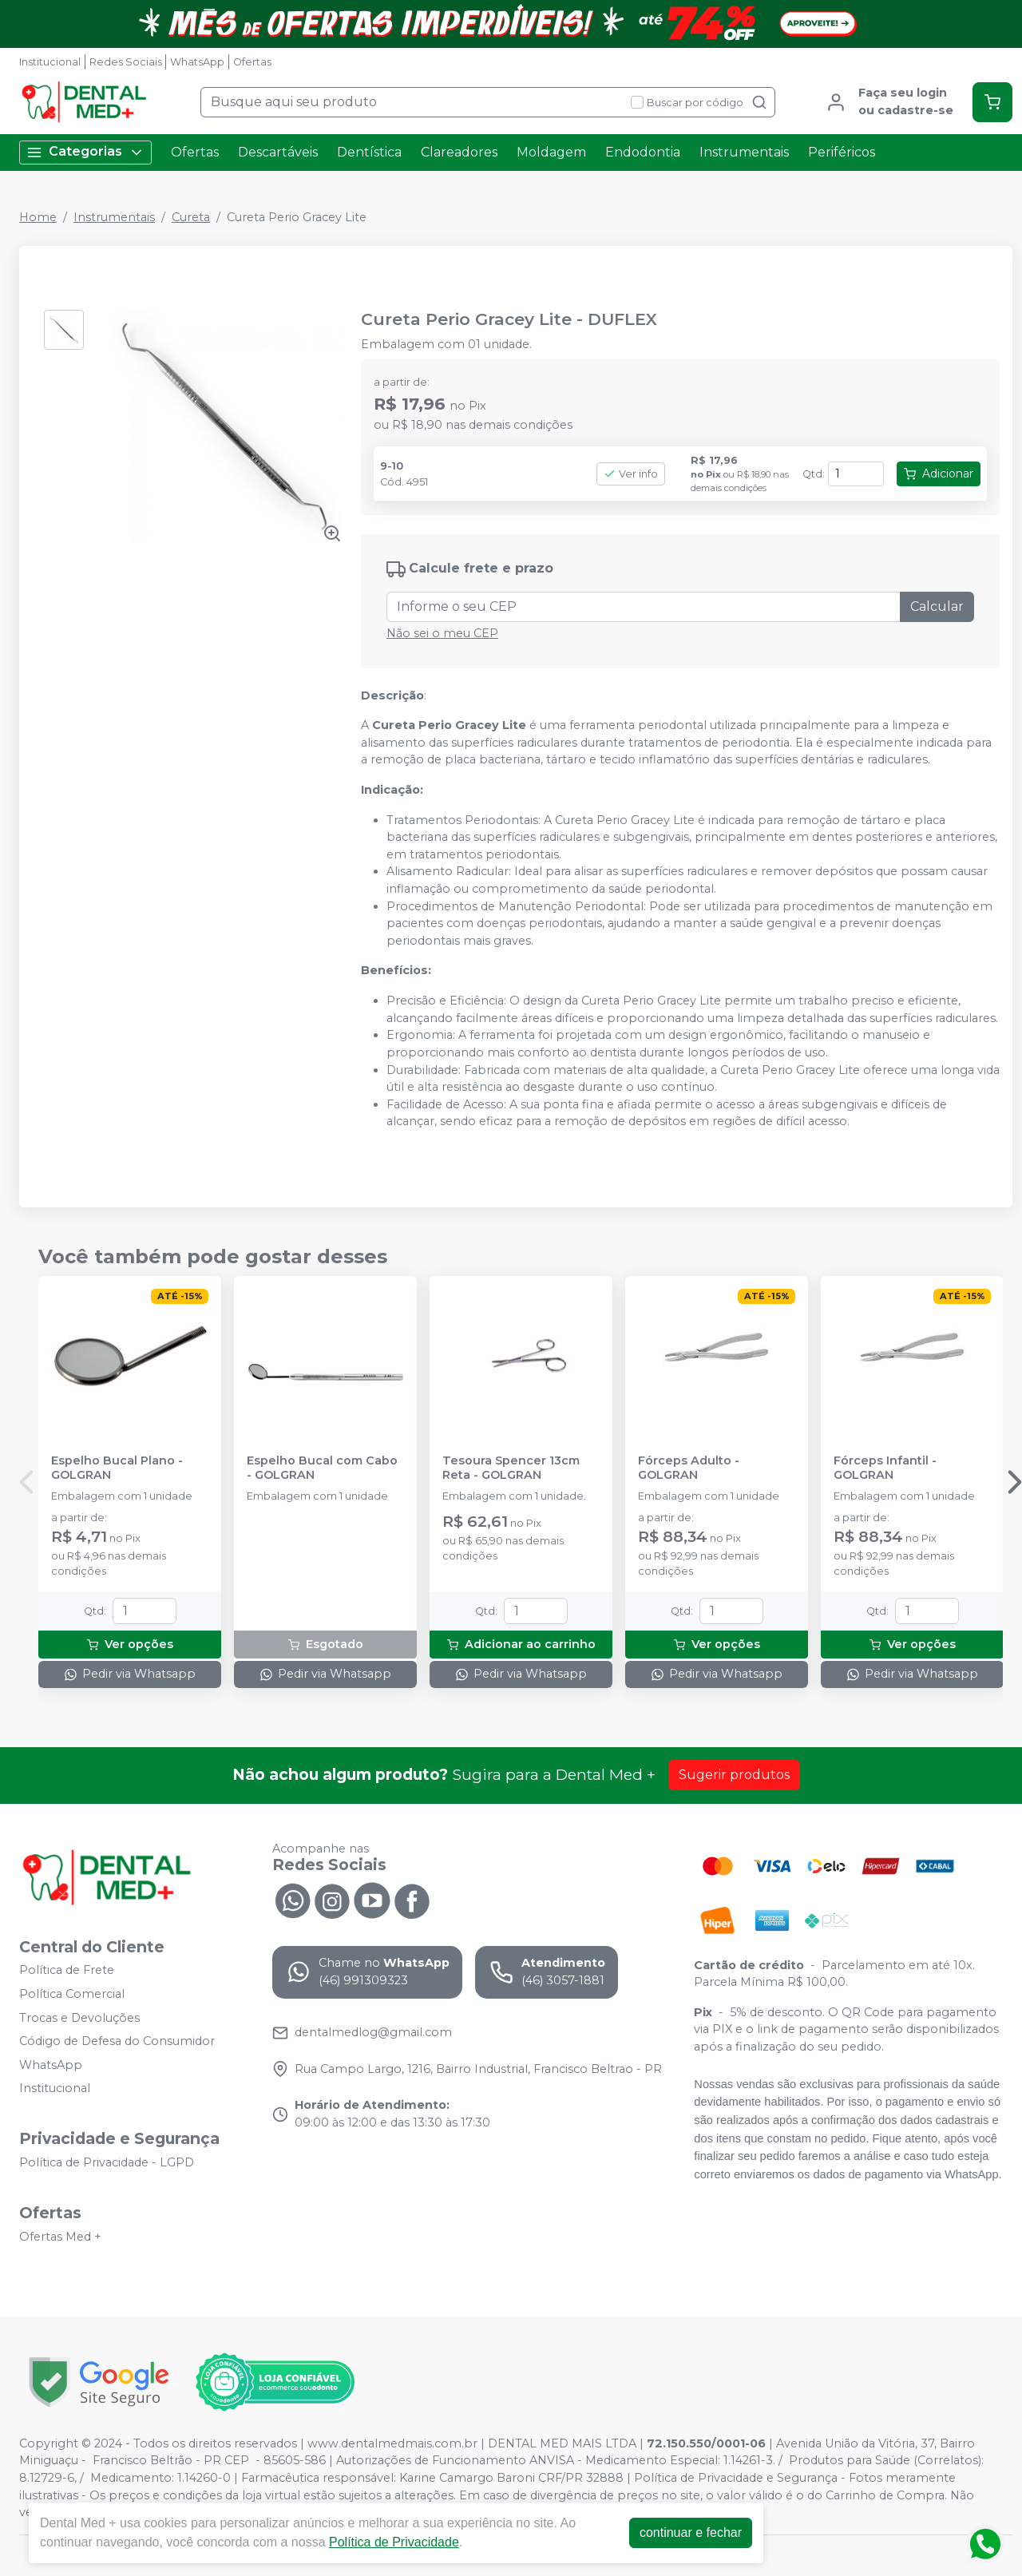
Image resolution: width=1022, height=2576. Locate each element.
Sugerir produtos (734, 1774)
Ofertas (252, 62)
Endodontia (642, 152)
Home (38, 217)
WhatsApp (197, 62)
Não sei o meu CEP (442, 633)
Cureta (191, 217)
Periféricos (841, 152)
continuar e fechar (691, 2532)
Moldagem (551, 152)
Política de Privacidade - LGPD (106, 2162)
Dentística (369, 152)
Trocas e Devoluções (79, 2018)
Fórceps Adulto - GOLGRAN (688, 1467)
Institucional (50, 62)
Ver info (631, 474)
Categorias (85, 152)
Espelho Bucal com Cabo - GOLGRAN (322, 1467)
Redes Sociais (125, 62)
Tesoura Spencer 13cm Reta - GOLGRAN (511, 1467)
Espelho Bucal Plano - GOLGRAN (117, 1467)
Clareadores (459, 152)
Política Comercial (72, 1994)
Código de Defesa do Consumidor (117, 2041)
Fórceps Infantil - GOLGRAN (885, 1467)
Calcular (937, 606)
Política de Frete (66, 1971)
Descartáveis (278, 152)
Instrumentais (744, 152)
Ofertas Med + (60, 2236)
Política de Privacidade (394, 2542)
